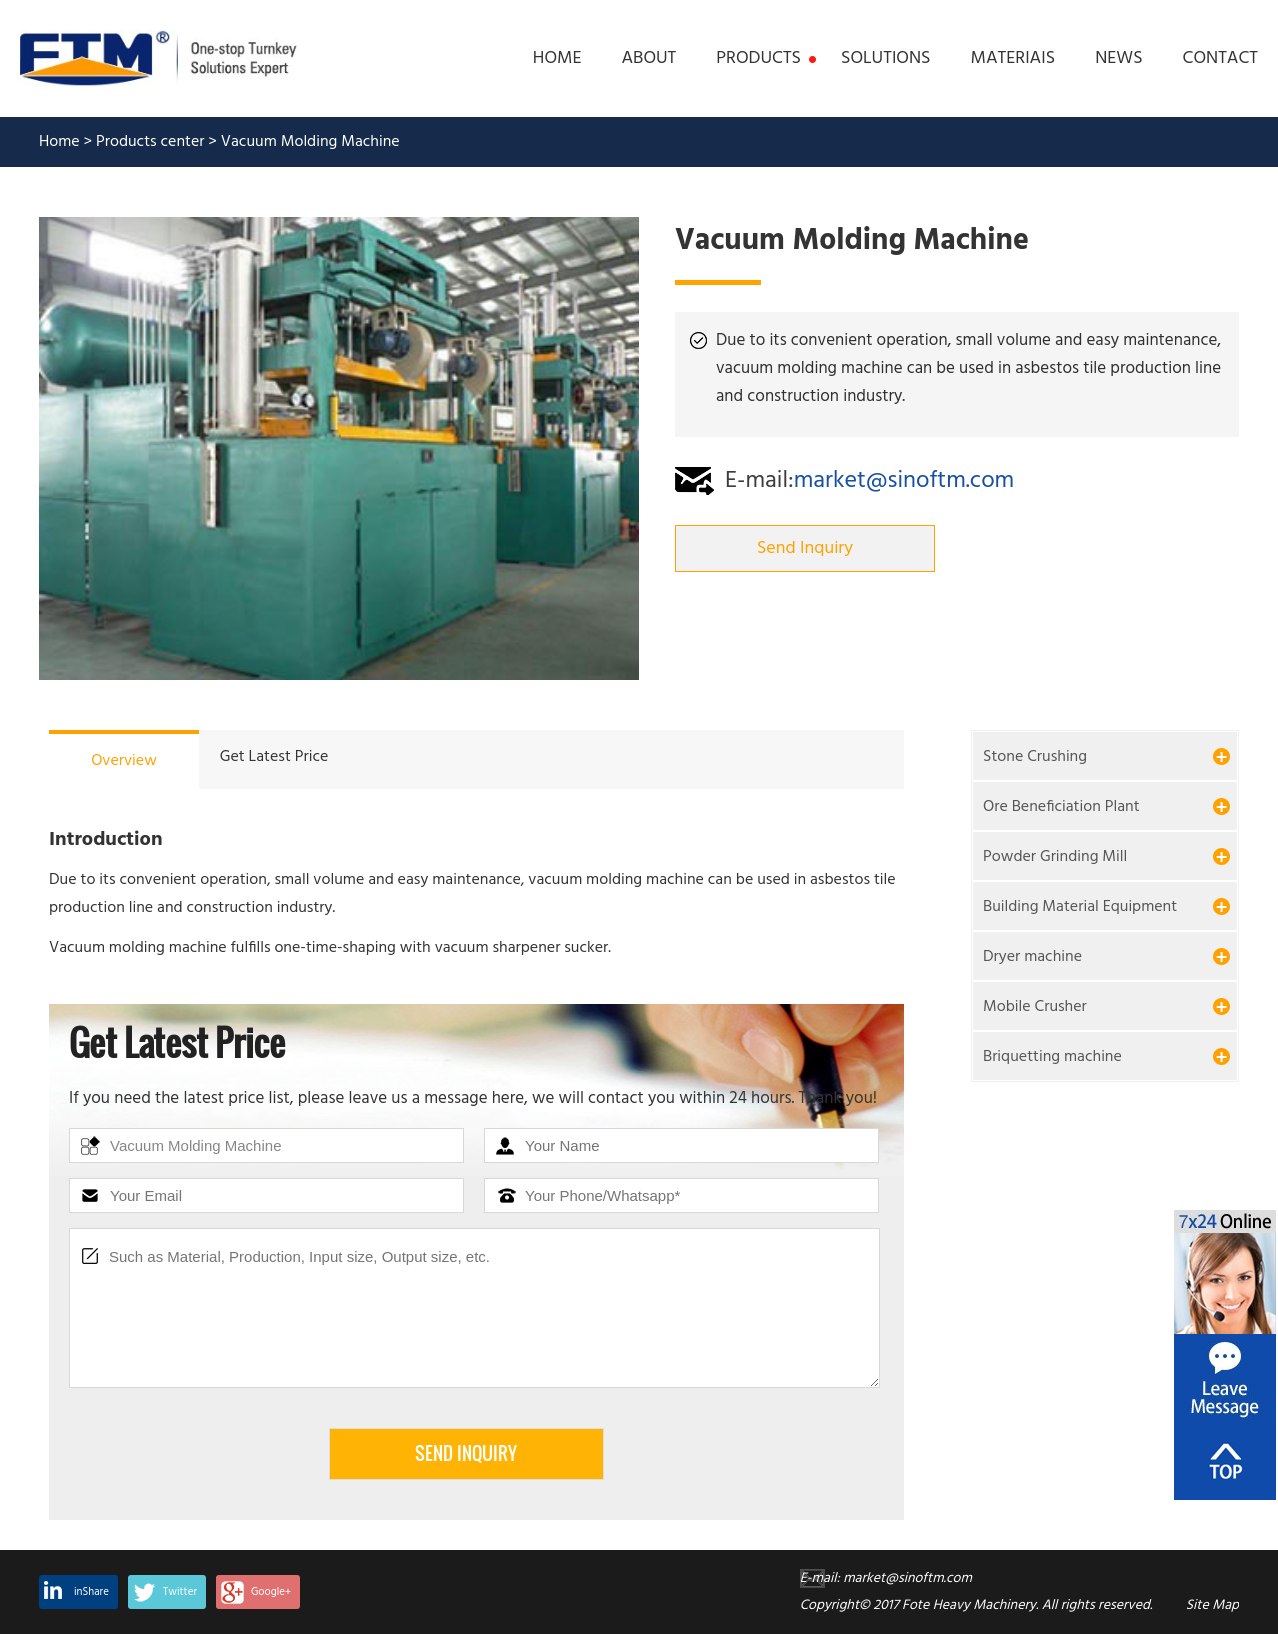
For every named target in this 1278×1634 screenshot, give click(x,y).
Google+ (271, 1592)
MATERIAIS (1013, 59)
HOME (557, 59)
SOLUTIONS (886, 59)
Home (59, 142)
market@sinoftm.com (904, 481)
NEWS (1118, 59)
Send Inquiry (805, 548)
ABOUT (648, 59)
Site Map (1212, 1605)
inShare (91, 1592)
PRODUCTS (758, 59)
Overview (124, 761)
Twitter (180, 1592)
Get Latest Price (274, 757)
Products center (150, 142)
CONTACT (1220, 59)
